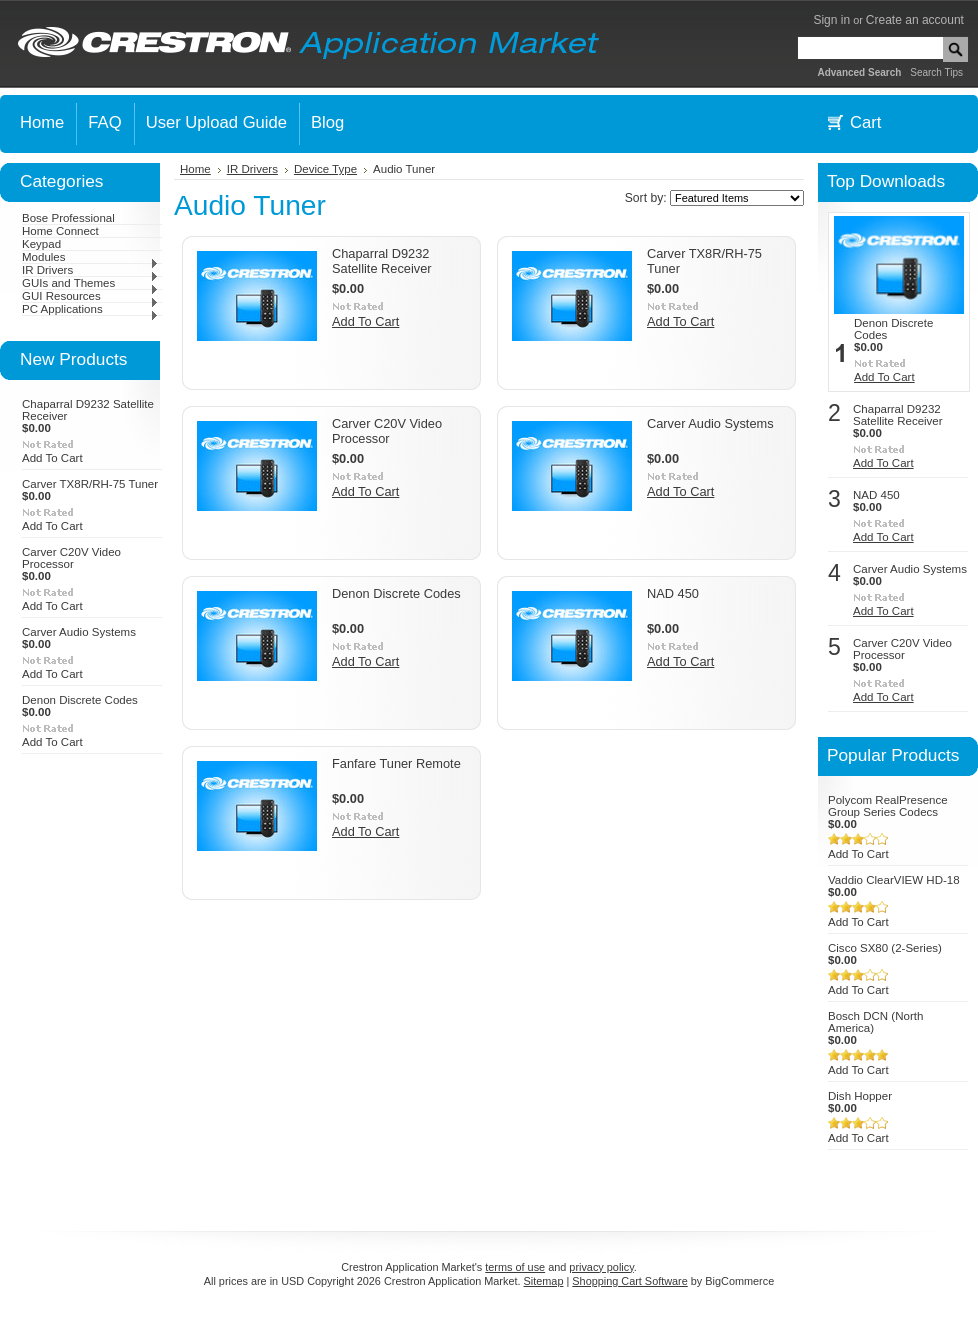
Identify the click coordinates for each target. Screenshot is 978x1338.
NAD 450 (673, 593)
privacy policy (601, 1267)
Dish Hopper (860, 1096)
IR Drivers (90, 270)
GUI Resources (90, 296)
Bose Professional (68, 218)
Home (195, 169)
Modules (90, 257)
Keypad (41, 244)
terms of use (515, 1267)
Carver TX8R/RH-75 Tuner (90, 484)
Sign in (831, 20)
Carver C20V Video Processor (71, 558)
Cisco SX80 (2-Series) (885, 948)
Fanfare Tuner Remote (396, 763)
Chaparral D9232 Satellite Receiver (382, 261)
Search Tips (936, 72)
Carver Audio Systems (79, 632)
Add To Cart (52, 458)
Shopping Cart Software (629, 1281)
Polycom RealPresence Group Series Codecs (888, 806)
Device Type (325, 169)
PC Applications (90, 309)
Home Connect (60, 231)
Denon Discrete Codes (80, 700)
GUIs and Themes (90, 283)
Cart (865, 122)
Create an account (915, 20)
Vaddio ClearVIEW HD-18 (894, 880)
